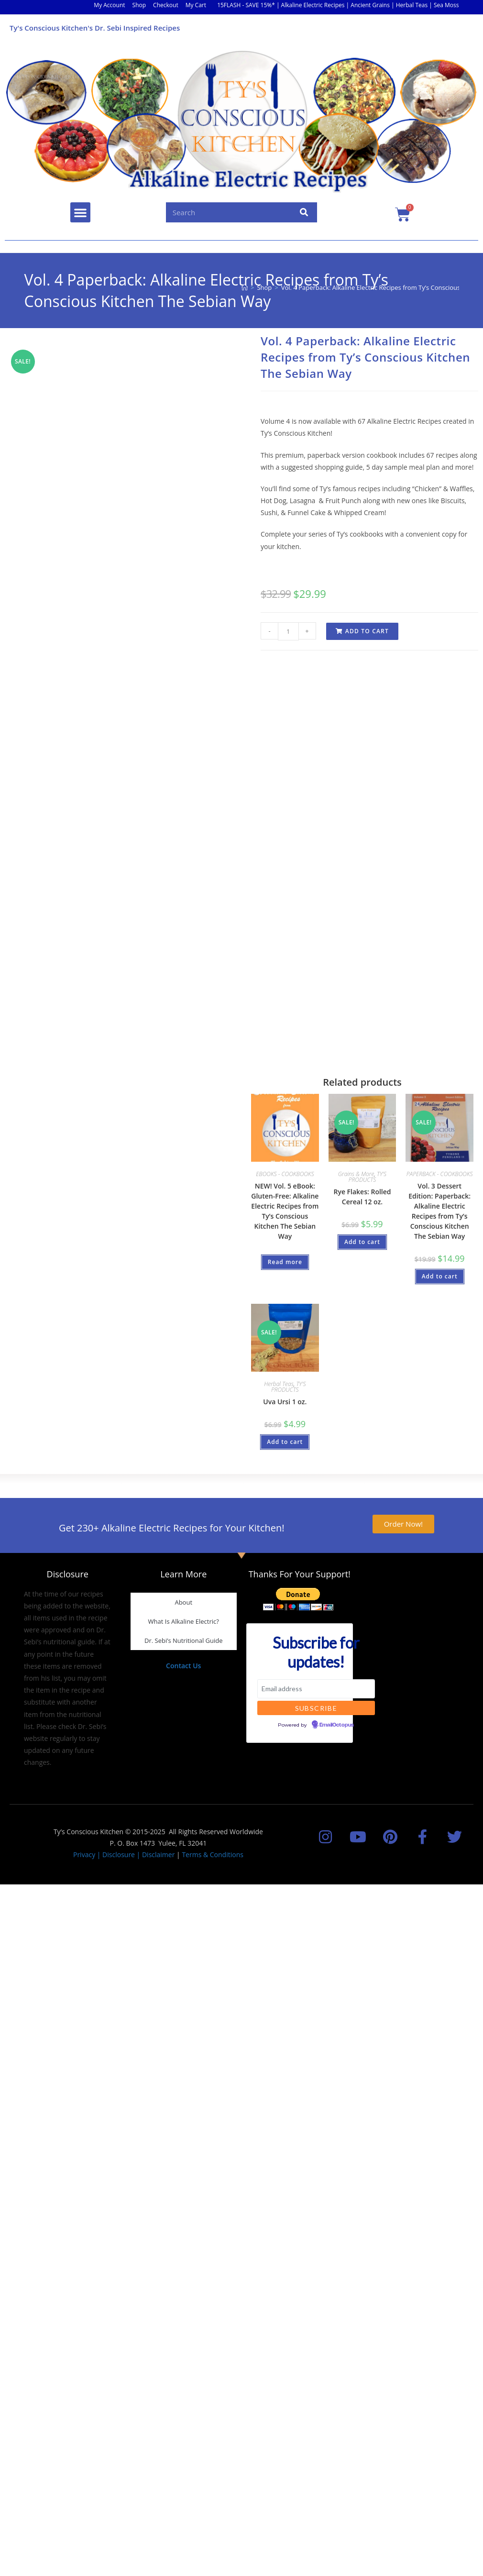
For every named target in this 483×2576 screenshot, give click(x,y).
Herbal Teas (279, 1384)
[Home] (245, 287)
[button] (80, 212)
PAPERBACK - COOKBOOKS (439, 1174)
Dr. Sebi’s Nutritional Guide (183, 1640)
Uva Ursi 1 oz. (285, 1401)
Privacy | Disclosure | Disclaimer (124, 1854)
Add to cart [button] (362, 1242)
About (183, 1602)
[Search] (304, 212)
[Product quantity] (288, 631)
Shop (139, 5)
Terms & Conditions (212, 1854)
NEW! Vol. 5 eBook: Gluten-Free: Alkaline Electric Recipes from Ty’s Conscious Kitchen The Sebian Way (284, 1211)
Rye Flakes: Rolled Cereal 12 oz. (362, 1196)
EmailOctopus (336, 1725)
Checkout (165, 5)
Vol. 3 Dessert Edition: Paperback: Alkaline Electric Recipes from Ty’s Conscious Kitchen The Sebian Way (439, 1211)
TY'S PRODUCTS (367, 1177)
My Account (109, 5)
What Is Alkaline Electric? (183, 1621)
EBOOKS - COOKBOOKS (285, 1174)
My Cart (196, 5)
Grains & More (356, 1174)
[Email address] (316, 1688)
